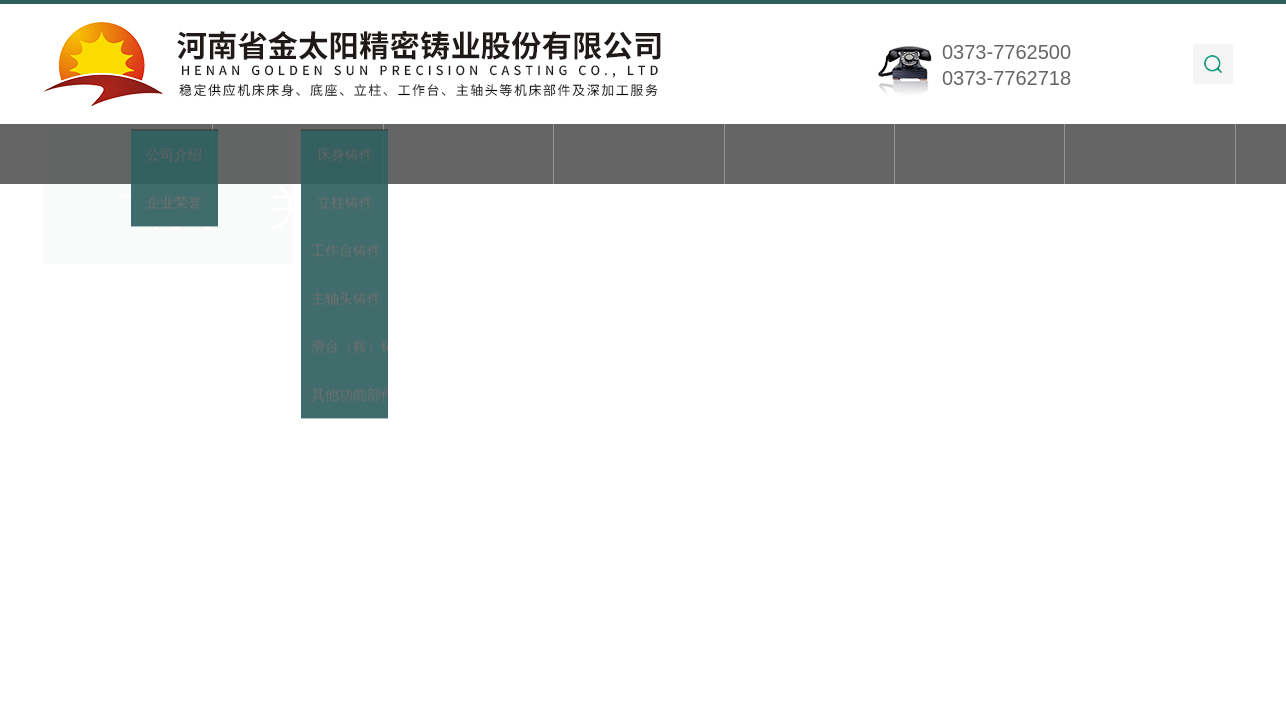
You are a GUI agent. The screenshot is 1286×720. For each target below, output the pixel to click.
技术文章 (809, 155)
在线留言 (980, 155)
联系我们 (1150, 155)
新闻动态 (639, 155)
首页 (128, 155)
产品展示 (468, 155)
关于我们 (298, 155)
